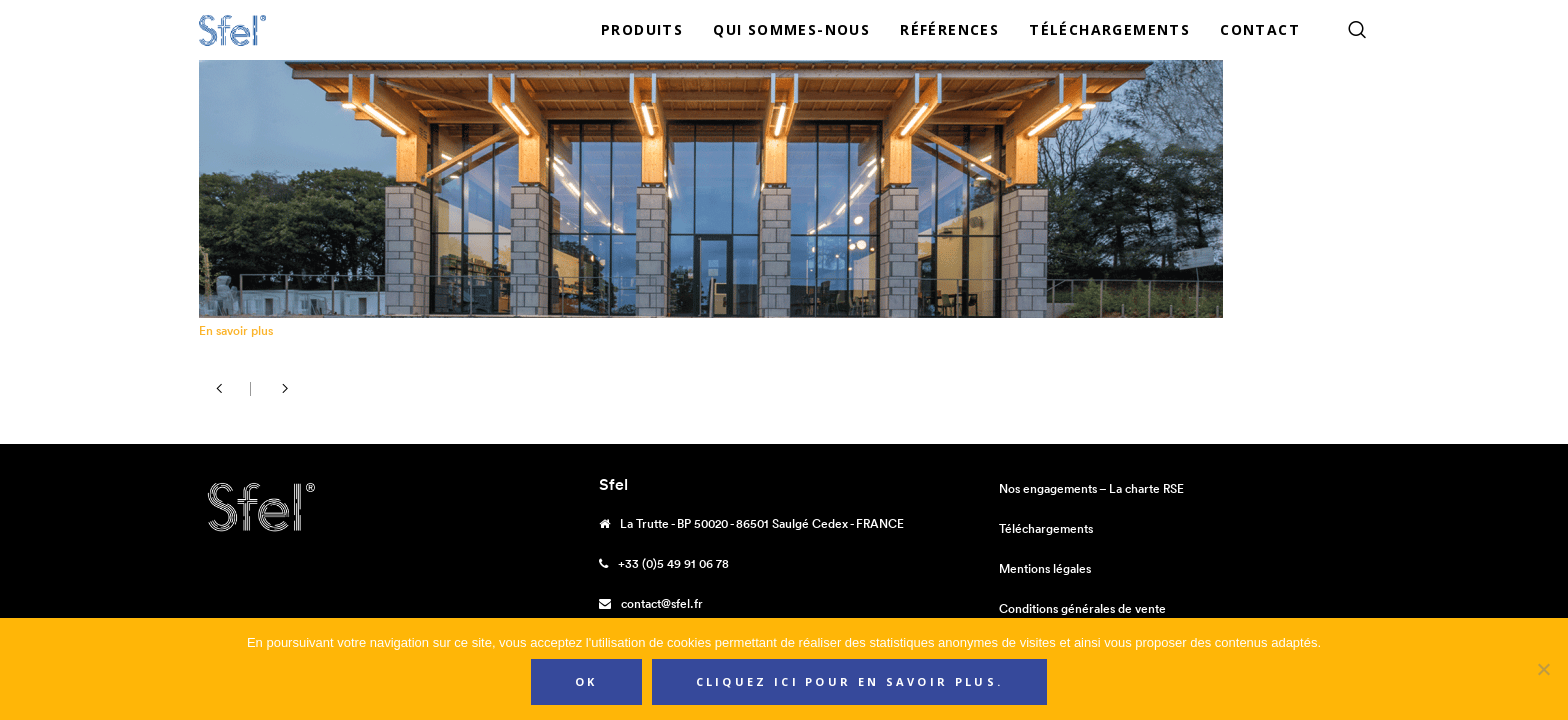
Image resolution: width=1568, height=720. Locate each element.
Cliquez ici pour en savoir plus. (850, 681)
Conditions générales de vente (1082, 608)
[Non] (1543, 669)
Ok (586, 681)
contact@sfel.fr (662, 603)
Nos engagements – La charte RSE (1091, 488)
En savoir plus (236, 330)
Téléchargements (1046, 528)
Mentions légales (1045, 568)
